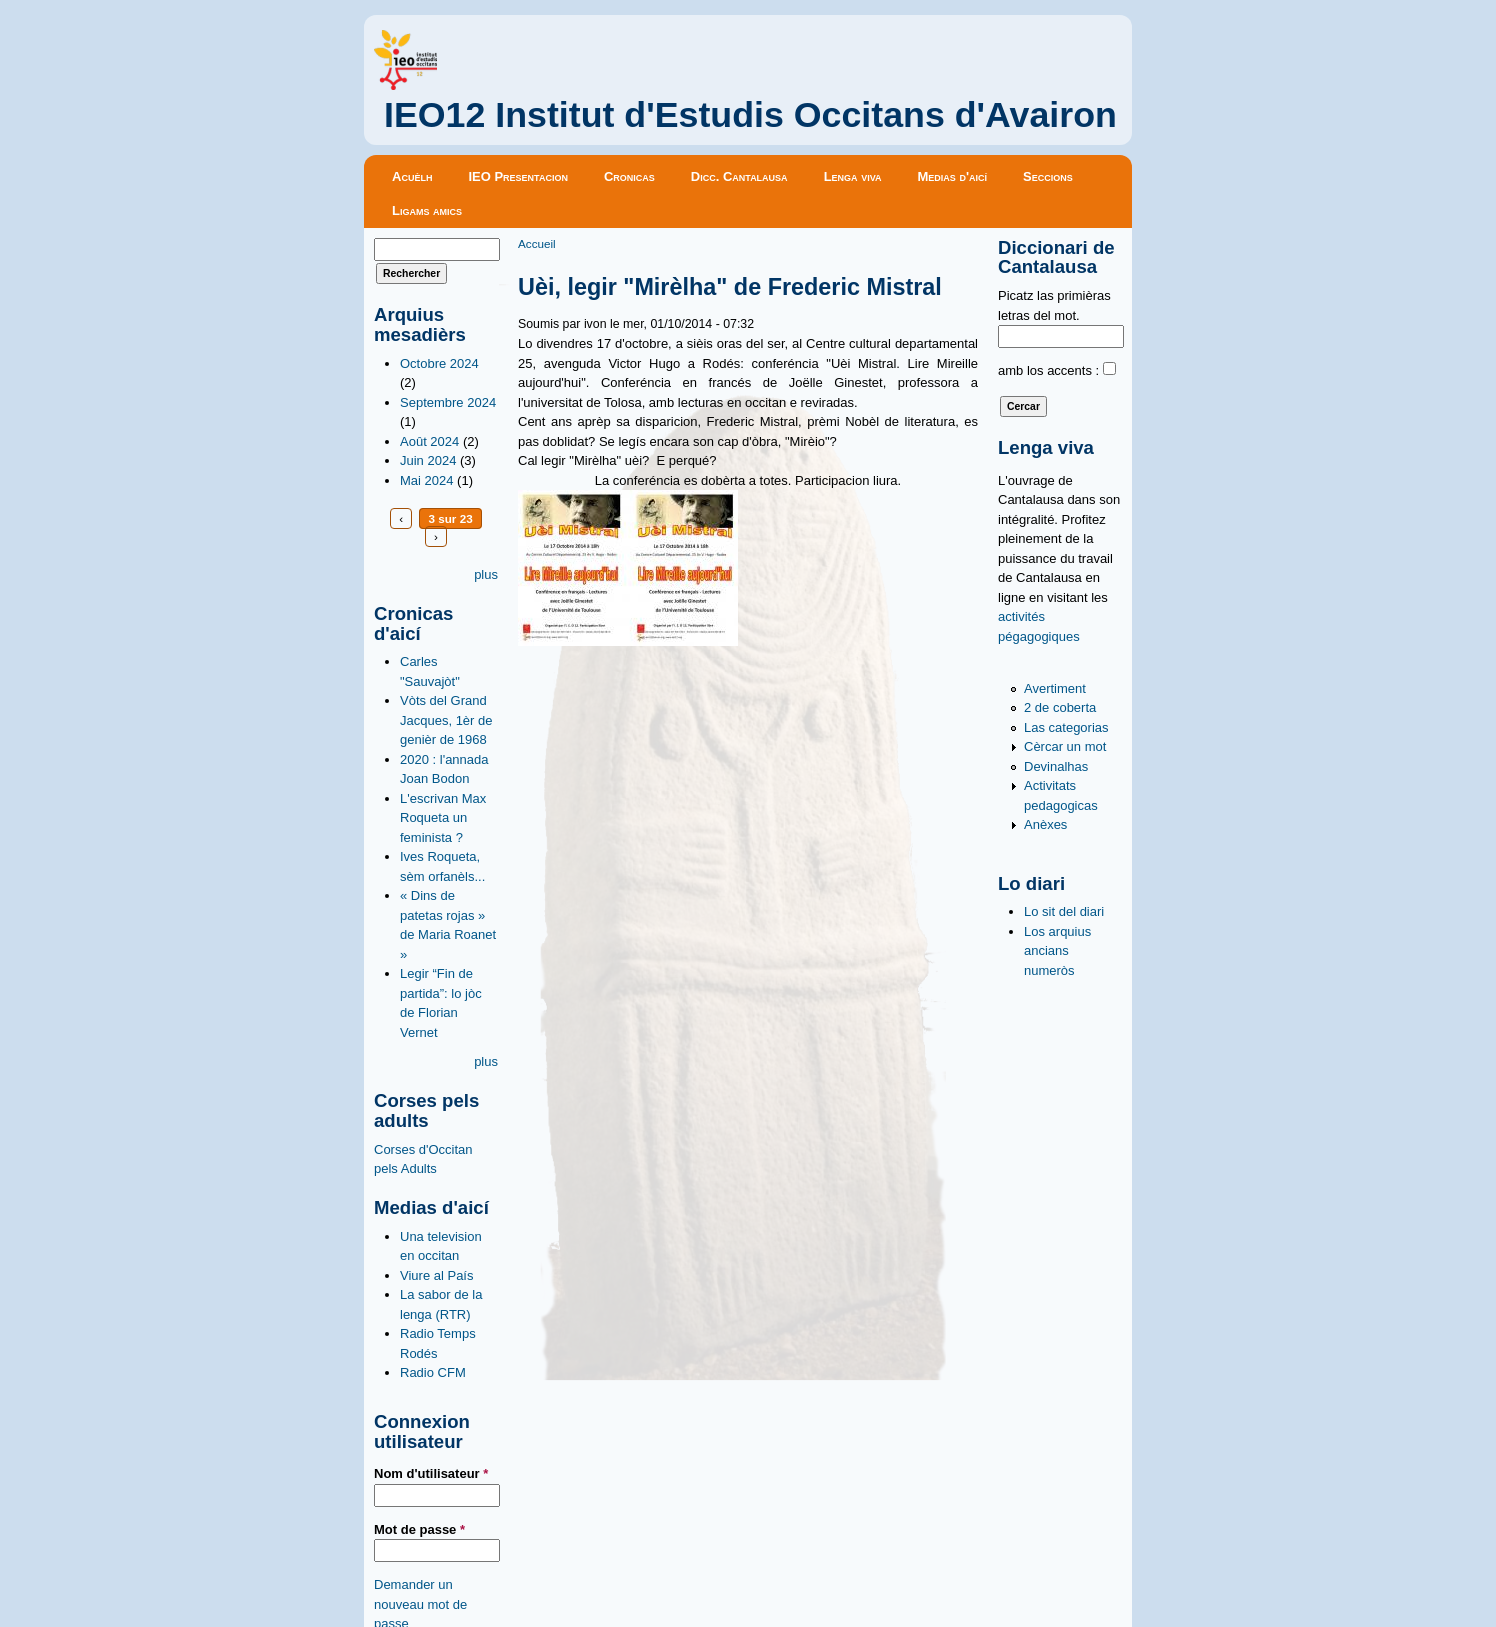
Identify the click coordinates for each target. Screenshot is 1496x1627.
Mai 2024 (426, 480)
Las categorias (1066, 727)
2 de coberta (1060, 707)
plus (486, 574)
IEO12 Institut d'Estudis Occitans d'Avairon (750, 115)
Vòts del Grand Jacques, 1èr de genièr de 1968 (446, 720)
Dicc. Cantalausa (739, 176)
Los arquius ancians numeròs (1057, 951)
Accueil (537, 243)
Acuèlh (412, 176)
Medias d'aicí (953, 176)
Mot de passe (419, 1529)
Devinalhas (1056, 766)
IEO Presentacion (518, 176)
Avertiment (1055, 688)
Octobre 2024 (439, 363)
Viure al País (436, 1275)
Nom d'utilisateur (431, 1473)
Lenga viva (853, 176)
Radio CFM (433, 1372)
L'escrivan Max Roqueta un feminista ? (443, 818)
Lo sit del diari (1064, 911)
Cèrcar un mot (1065, 746)
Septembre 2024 (448, 402)
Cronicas (629, 176)
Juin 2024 (428, 460)
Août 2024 (429, 441)
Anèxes (1045, 824)
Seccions (1048, 176)
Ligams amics (427, 210)
